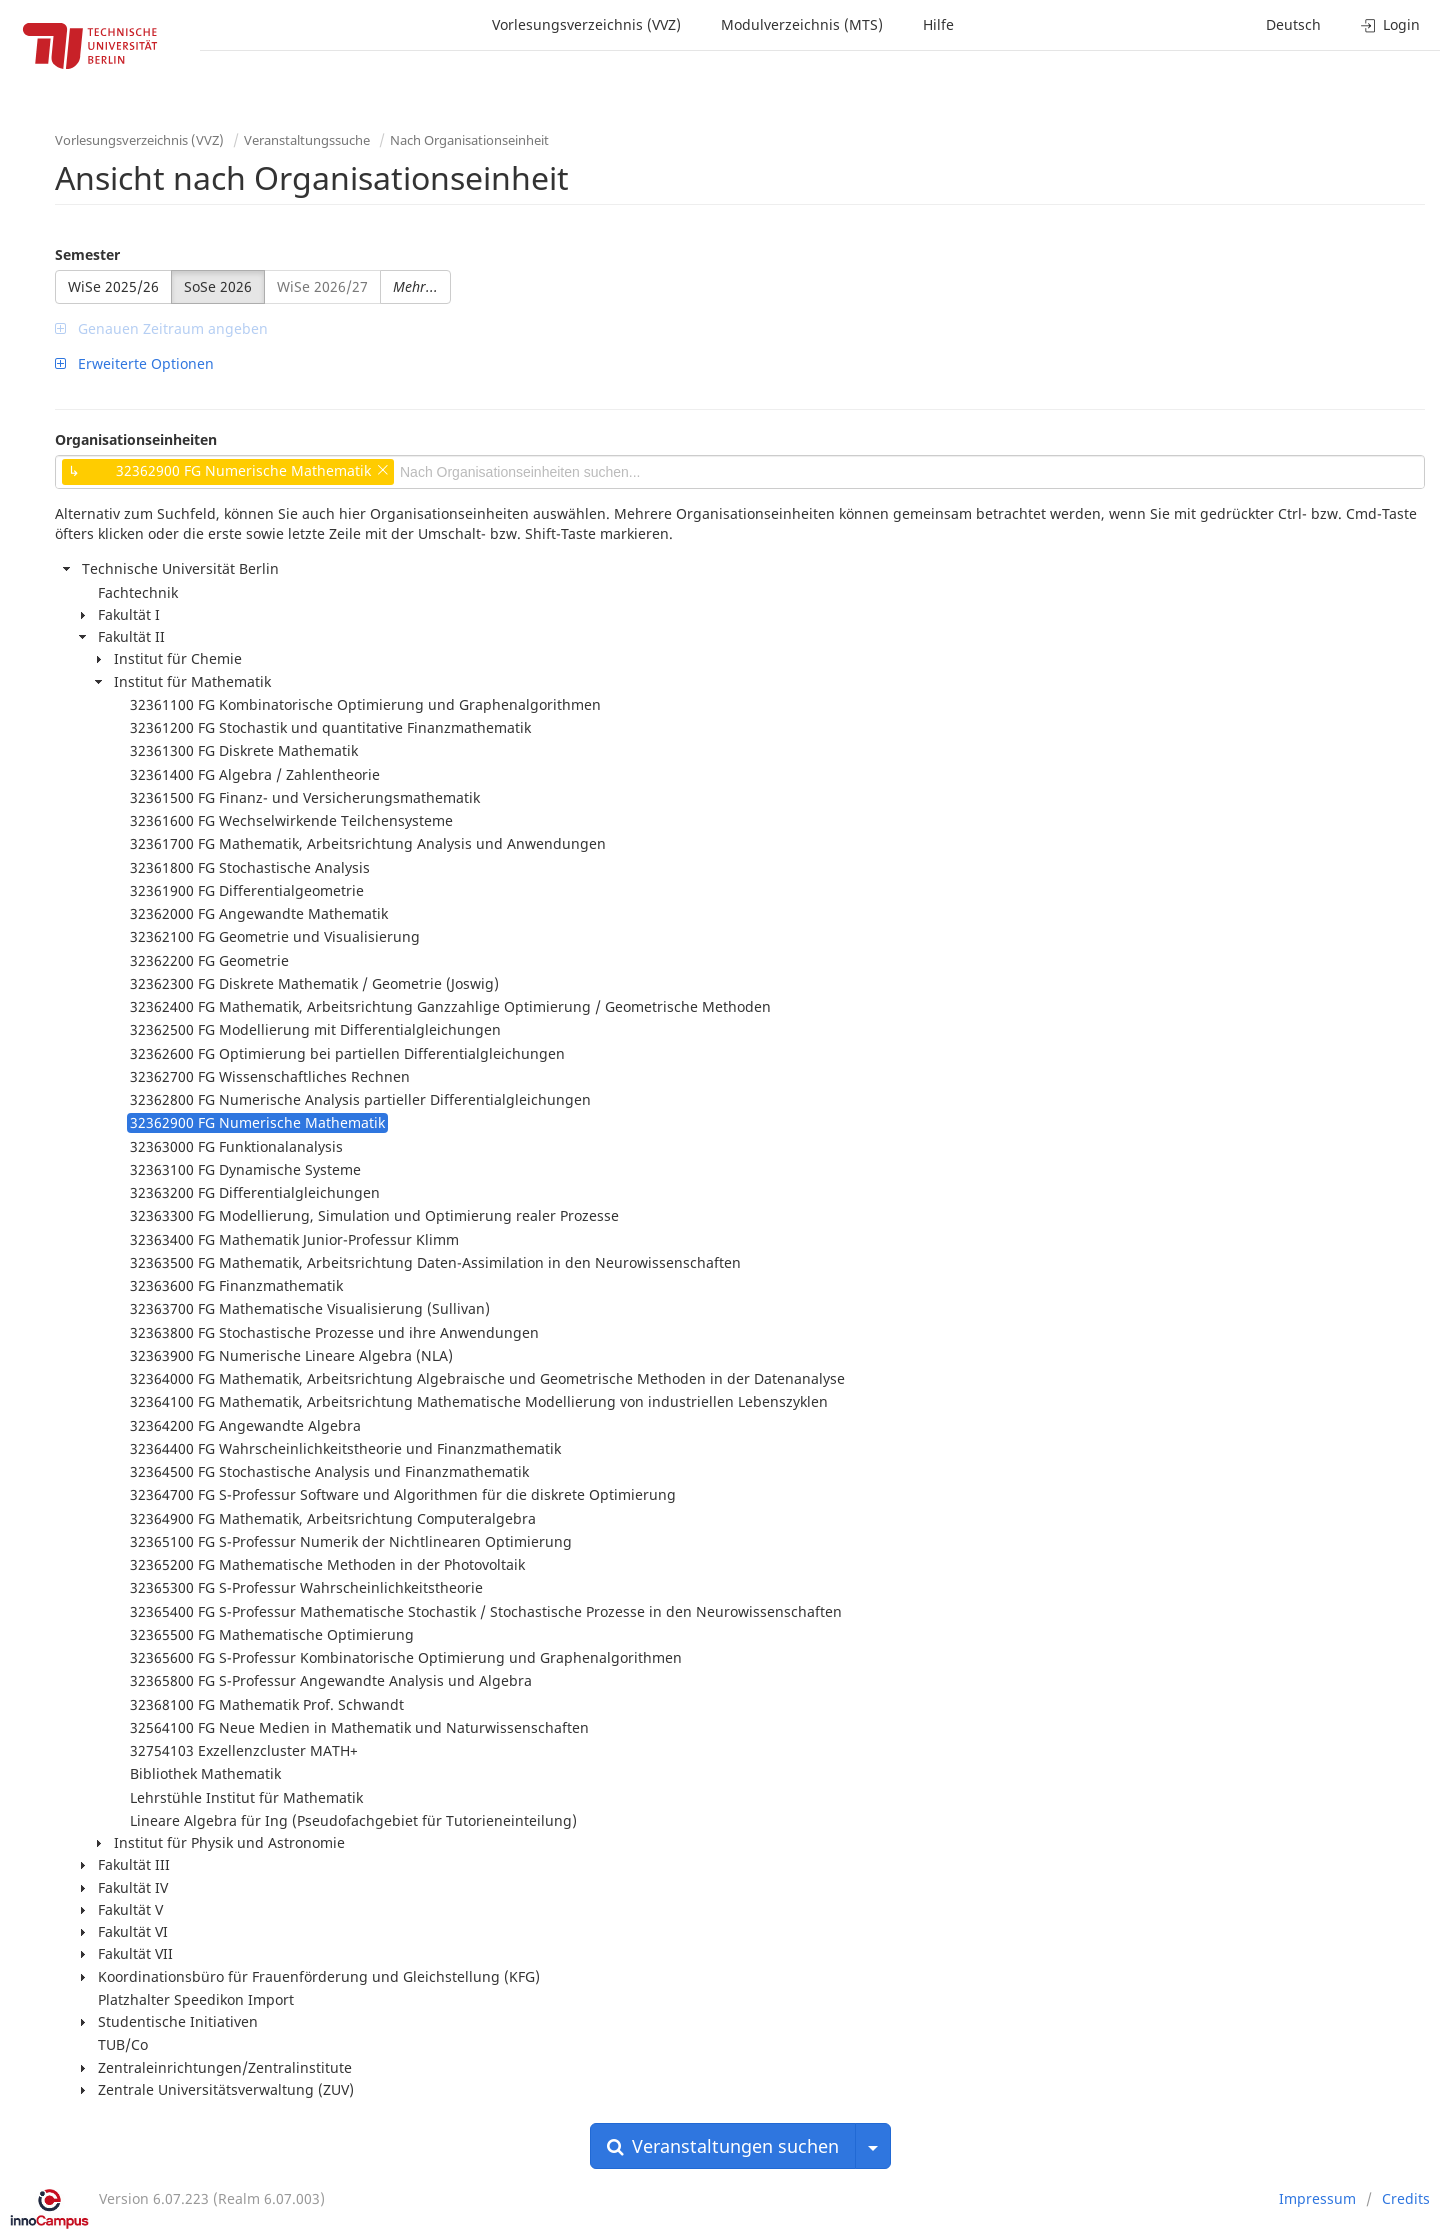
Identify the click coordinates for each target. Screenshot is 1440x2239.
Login (1390, 24)
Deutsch (1293, 24)
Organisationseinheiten (136, 439)
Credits (1406, 2198)
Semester (87, 254)
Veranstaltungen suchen (723, 2146)
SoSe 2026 (218, 286)
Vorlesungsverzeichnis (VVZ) (586, 24)
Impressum (1317, 2198)
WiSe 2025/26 (113, 286)
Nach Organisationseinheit (469, 140)
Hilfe (938, 24)
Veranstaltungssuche (307, 140)
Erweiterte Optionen (134, 363)
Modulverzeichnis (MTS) (802, 24)
